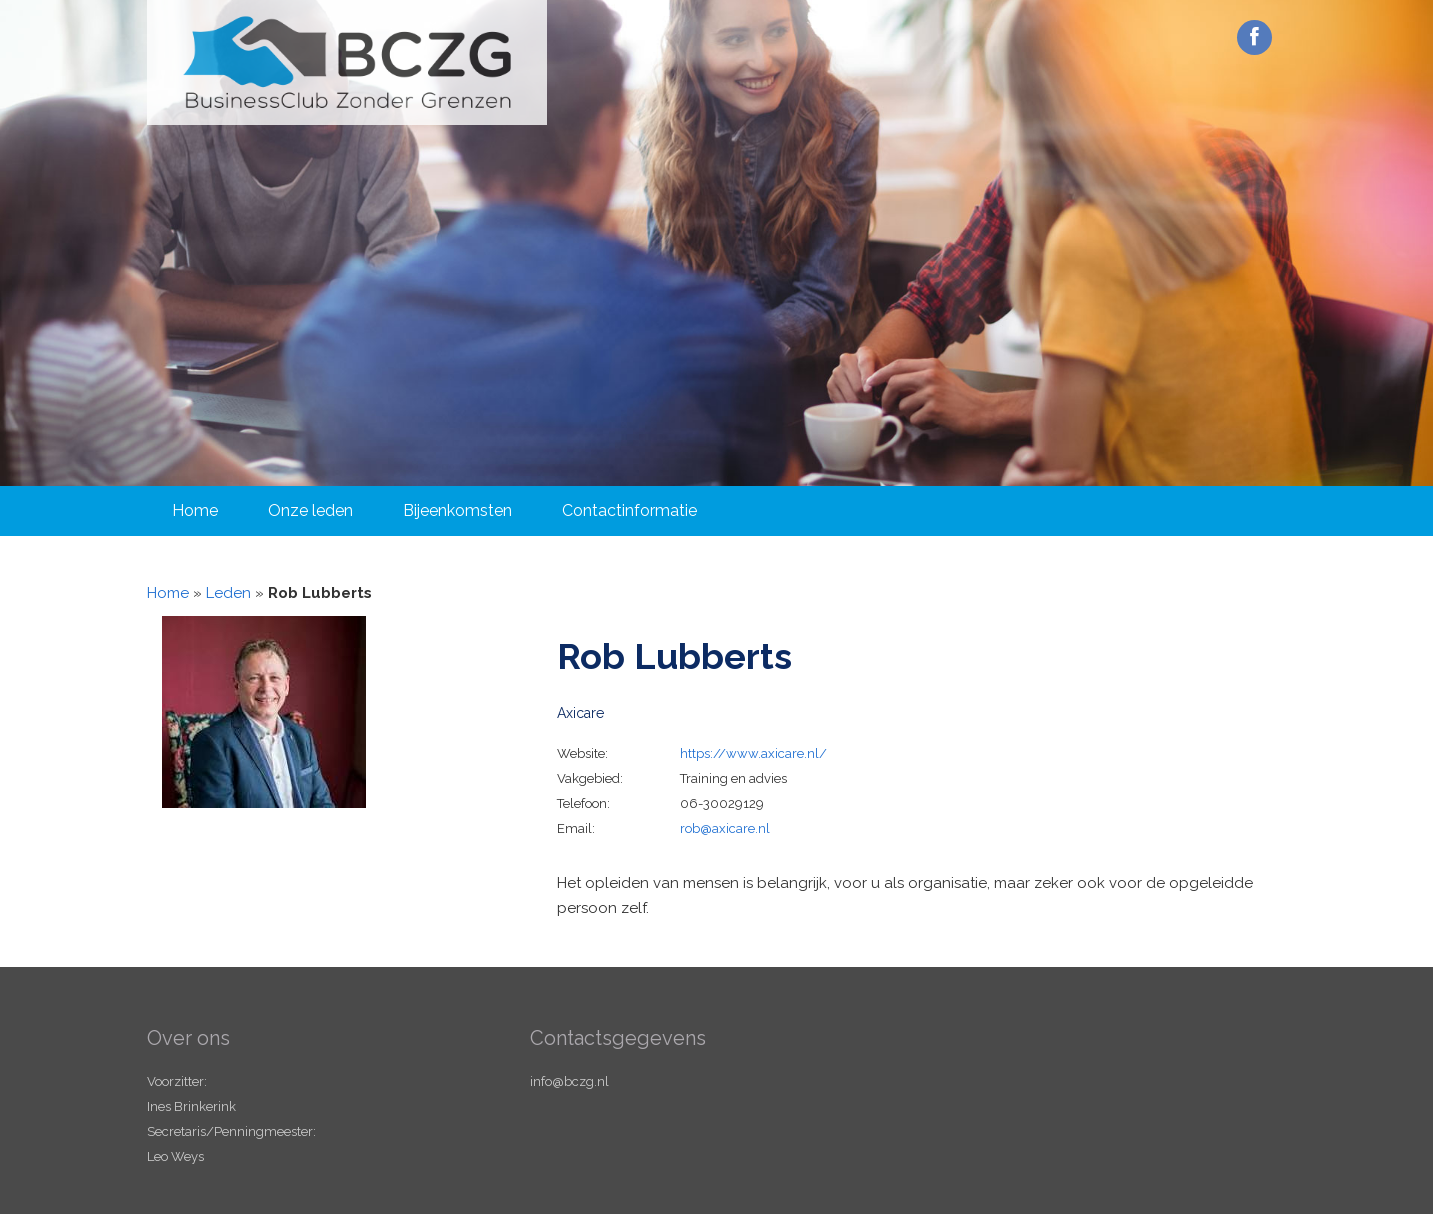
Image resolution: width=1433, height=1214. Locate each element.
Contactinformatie (629, 510)
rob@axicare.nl (725, 828)
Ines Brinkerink (191, 1106)
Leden (228, 593)
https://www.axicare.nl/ (753, 753)
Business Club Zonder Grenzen (347, 62)
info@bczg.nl (569, 1081)
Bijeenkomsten (457, 510)
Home (195, 510)
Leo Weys (175, 1156)
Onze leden (310, 510)
